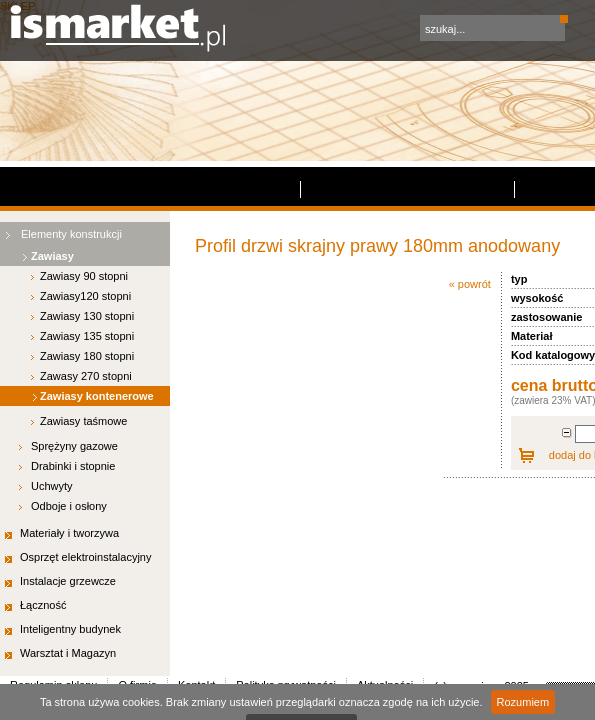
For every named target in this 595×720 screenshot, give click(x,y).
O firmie (176, 327)
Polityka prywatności (364, 327)
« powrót (181, 117)
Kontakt (249, 327)
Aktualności (491, 327)
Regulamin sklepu (69, 327)
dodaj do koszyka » (338, 288)
